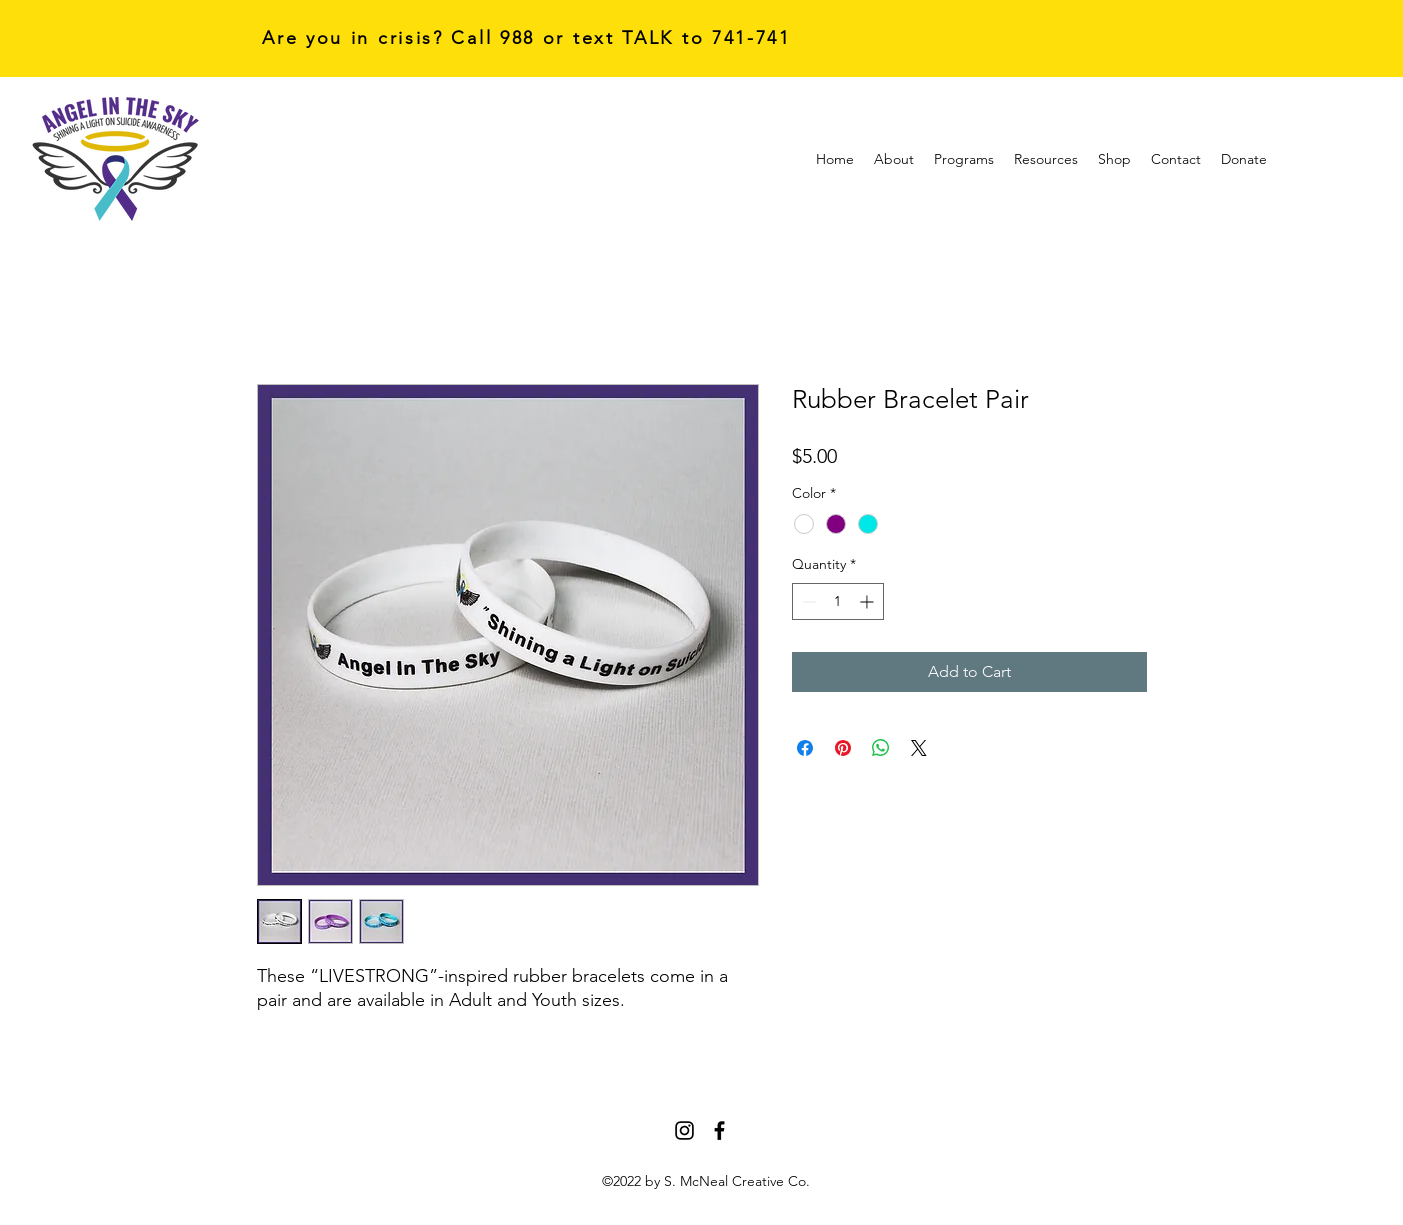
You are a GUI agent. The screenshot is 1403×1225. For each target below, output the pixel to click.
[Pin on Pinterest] (843, 748)
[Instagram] (684, 1130)
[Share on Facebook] (805, 748)
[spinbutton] (838, 601)
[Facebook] (719, 1130)
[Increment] (868, 601)
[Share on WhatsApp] (881, 748)
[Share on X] (919, 748)
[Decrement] (807, 601)
